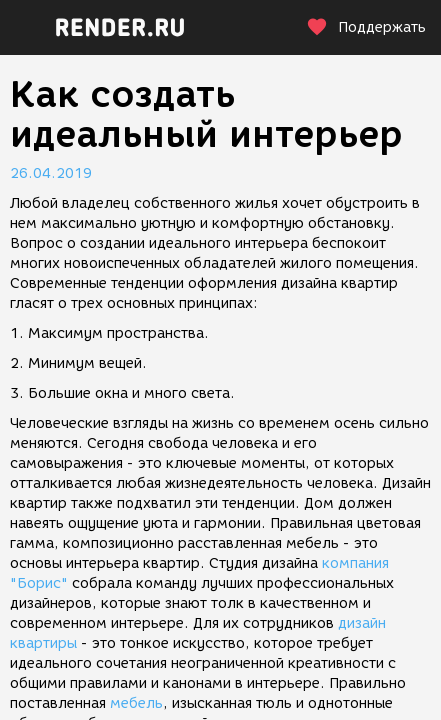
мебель (136, 703)
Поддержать (366, 27)
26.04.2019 (51, 173)
